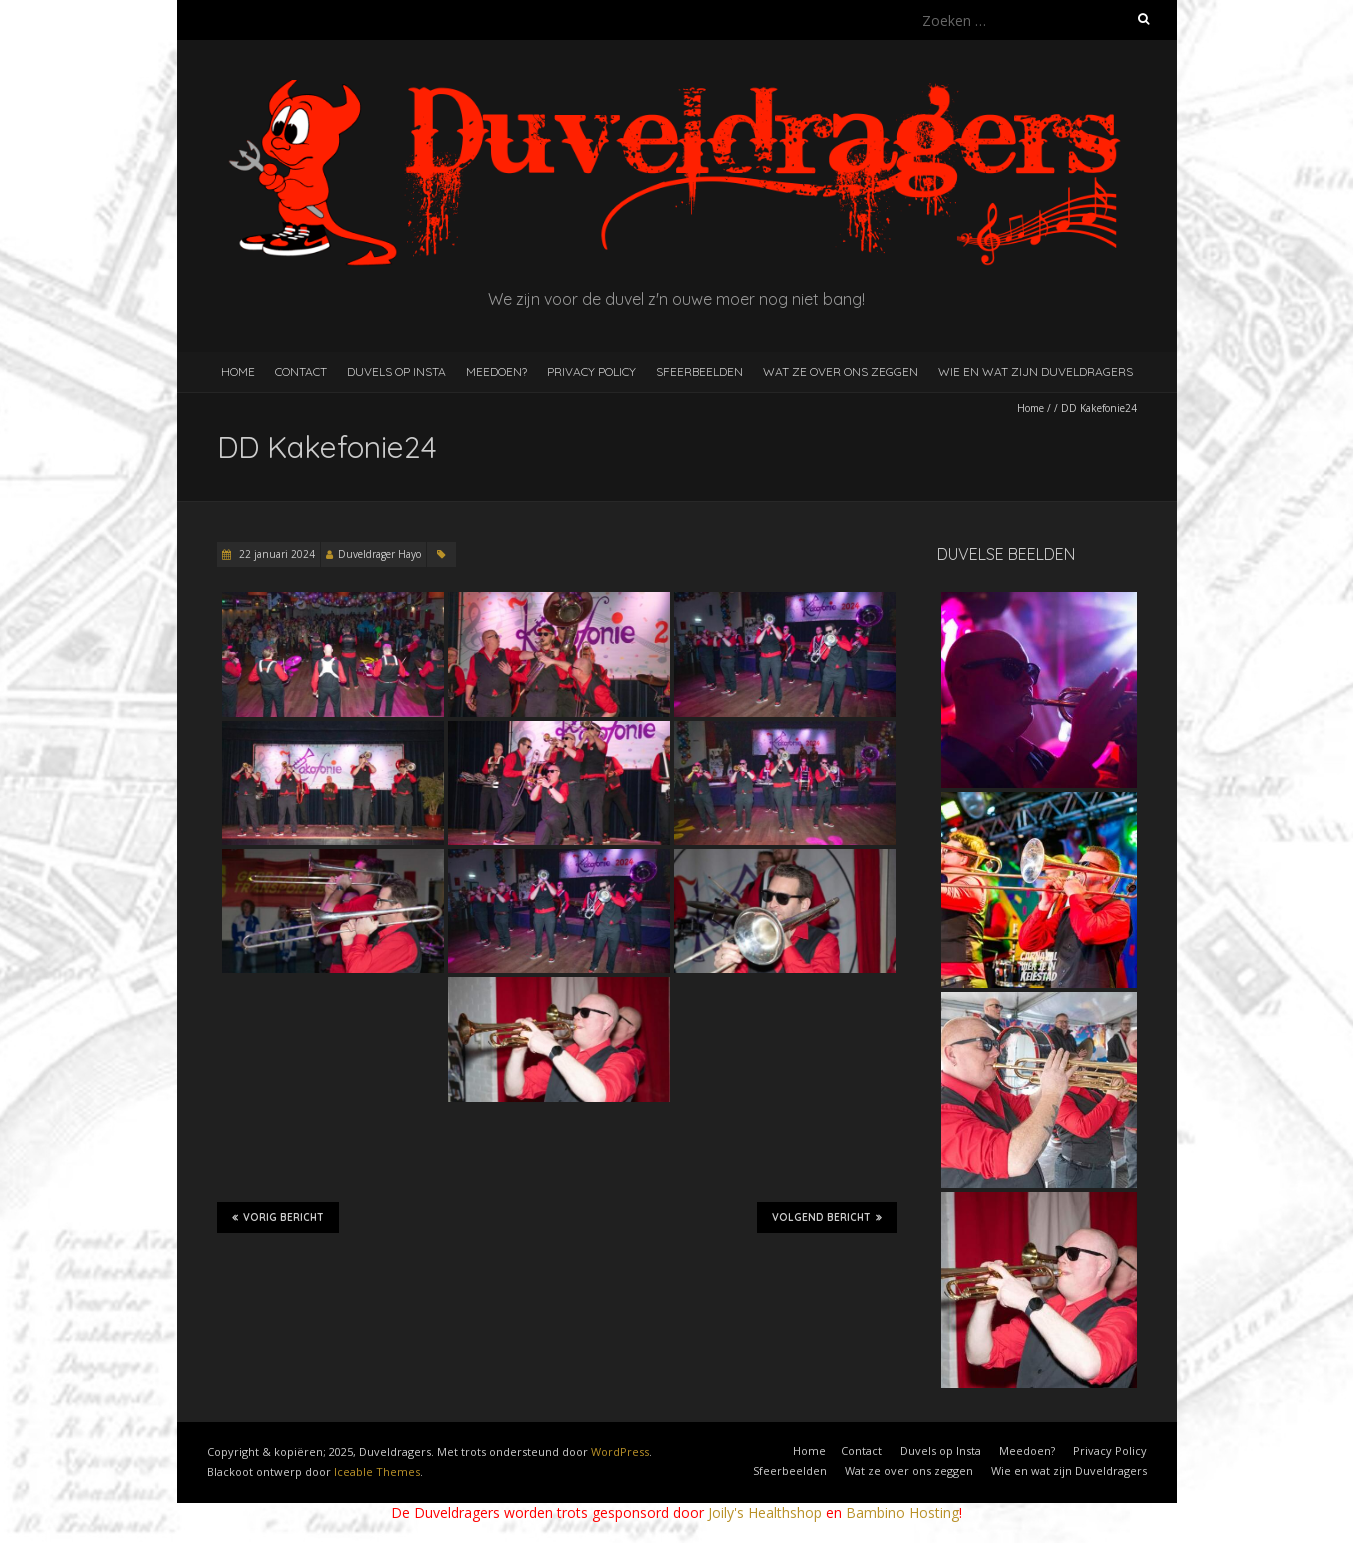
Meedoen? (496, 371)
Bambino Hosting (902, 1512)
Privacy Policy (591, 371)
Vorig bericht (278, 1217)
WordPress (620, 1451)
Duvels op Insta (396, 371)
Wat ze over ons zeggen (840, 371)
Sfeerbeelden (699, 371)
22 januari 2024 (275, 554)
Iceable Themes (377, 1471)
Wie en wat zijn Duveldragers (1035, 371)
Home (238, 371)
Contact (301, 371)
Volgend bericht (827, 1217)
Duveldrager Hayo (379, 554)
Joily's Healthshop (765, 1512)
